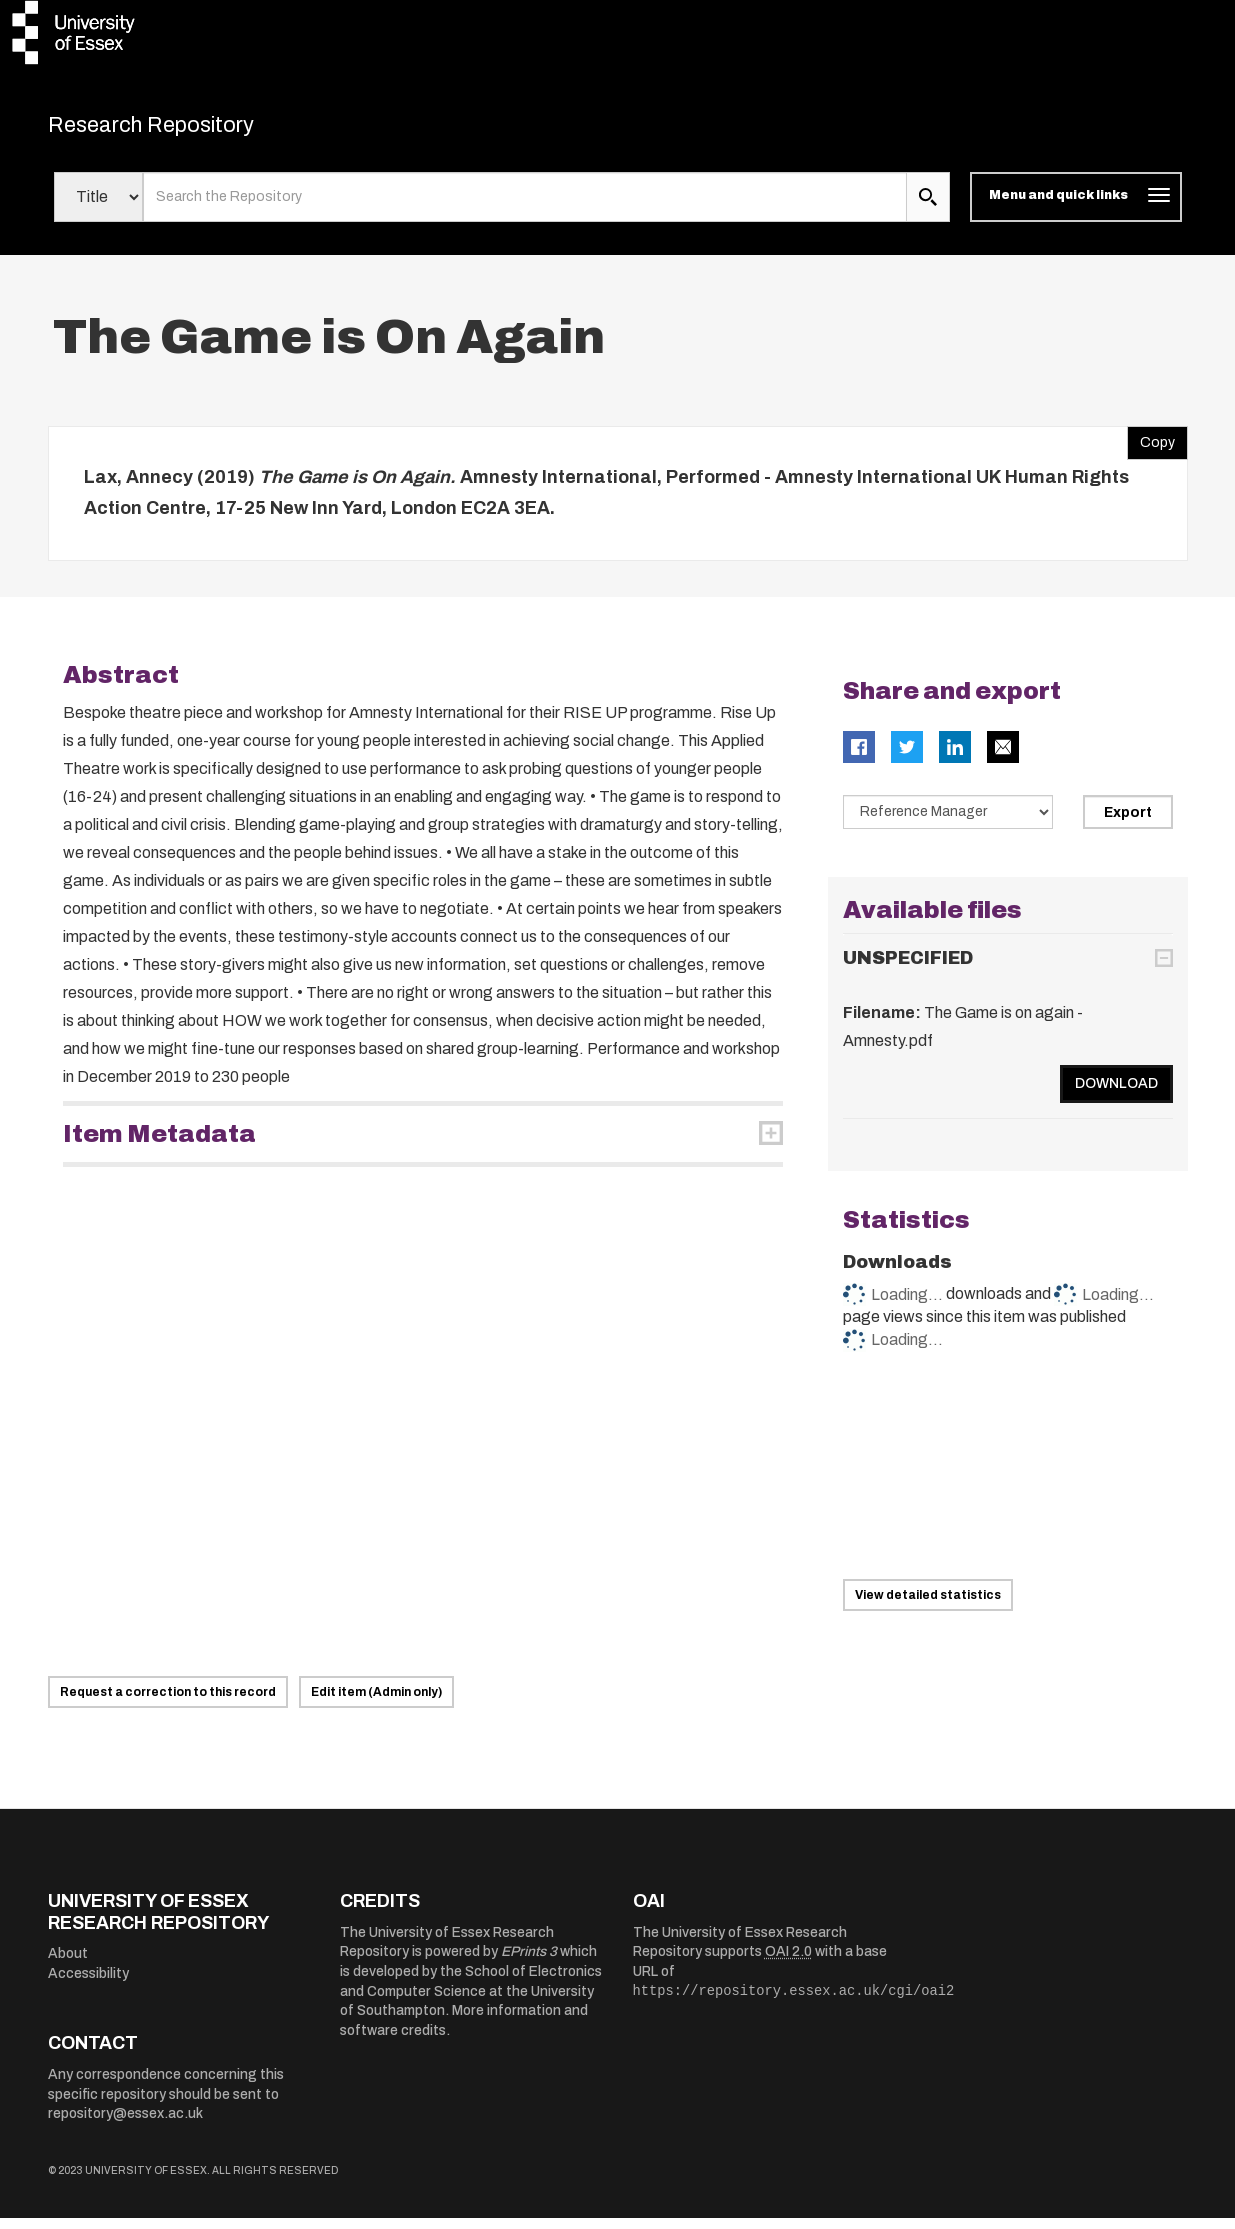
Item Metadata (159, 1144)
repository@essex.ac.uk (125, 2124)
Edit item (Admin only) (376, 1703)
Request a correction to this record (168, 1703)
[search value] (525, 208)
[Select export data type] (948, 822)
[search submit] (928, 208)
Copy (1151, 448)
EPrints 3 (529, 1962)
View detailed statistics (928, 1606)
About (68, 1964)
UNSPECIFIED (908, 969)
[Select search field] (98, 208)
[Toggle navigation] (1075, 208)
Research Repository (188, 130)
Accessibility (88, 1984)
